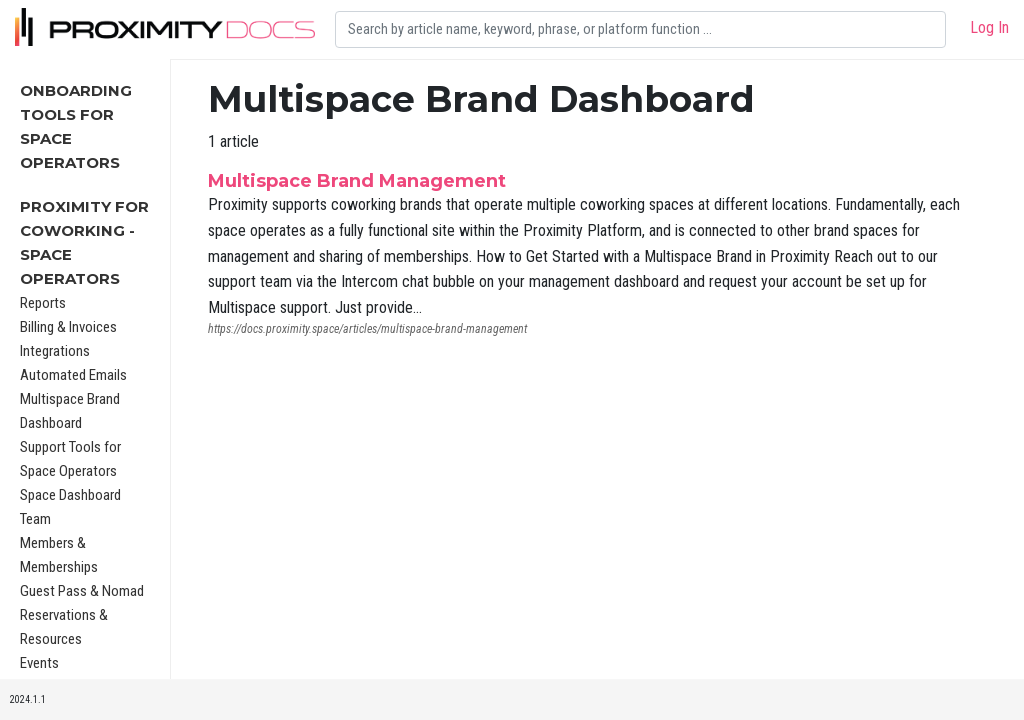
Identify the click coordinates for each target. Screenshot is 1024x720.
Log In (989, 27)
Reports (43, 303)
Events (39, 663)
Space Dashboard (70, 495)
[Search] (640, 29)
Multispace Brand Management (357, 181)
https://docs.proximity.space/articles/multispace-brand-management (367, 329)
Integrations (55, 351)
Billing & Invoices (68, 327)
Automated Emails (73, 375)
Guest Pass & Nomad (82, 591)
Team (35, 519)
